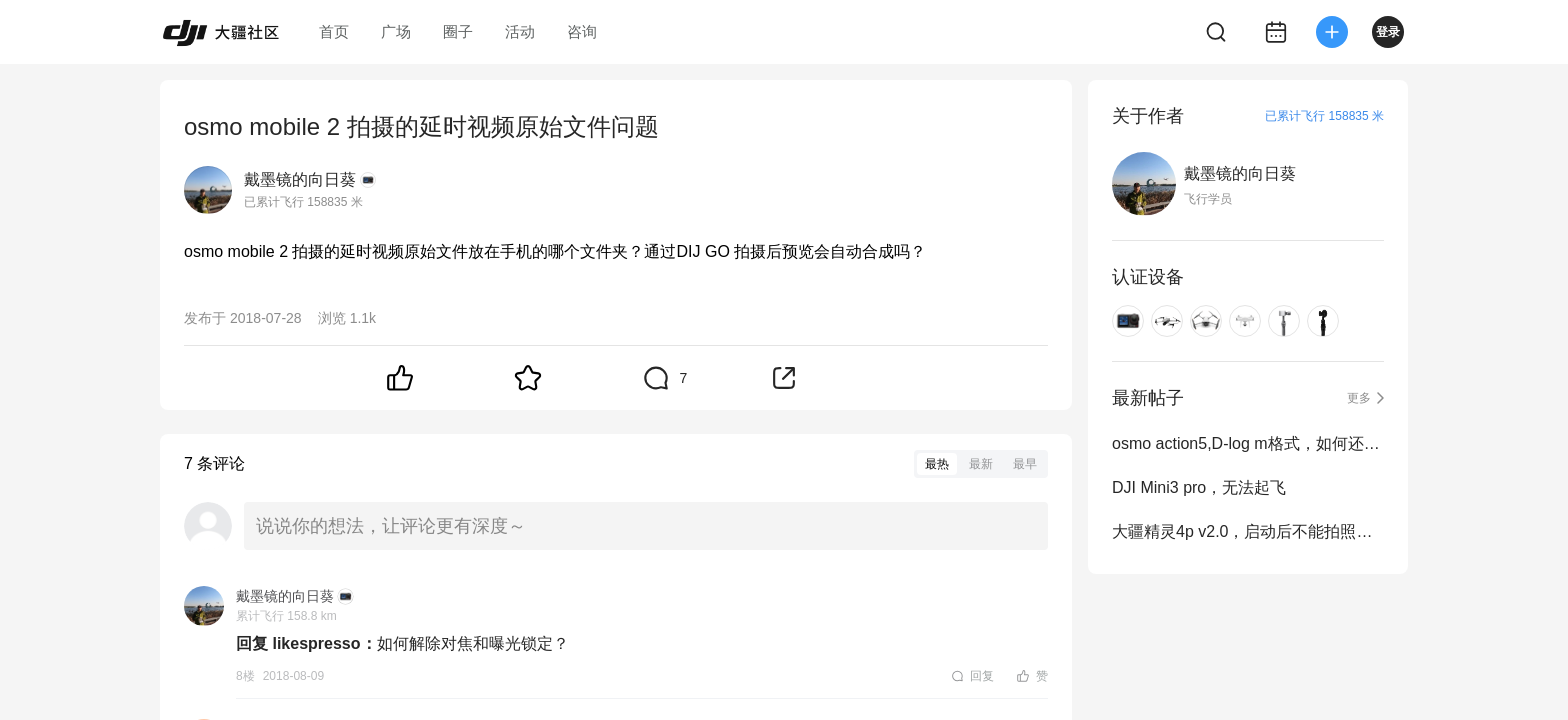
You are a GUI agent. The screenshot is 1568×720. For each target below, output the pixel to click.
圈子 (458, 31)
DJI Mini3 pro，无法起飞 (1199, 487)
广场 (396, 31)
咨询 (582, 31)
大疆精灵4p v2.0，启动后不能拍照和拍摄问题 (1248, 531)
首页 (334, 31)
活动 (520, 31)
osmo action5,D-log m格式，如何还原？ (1248, 443)
